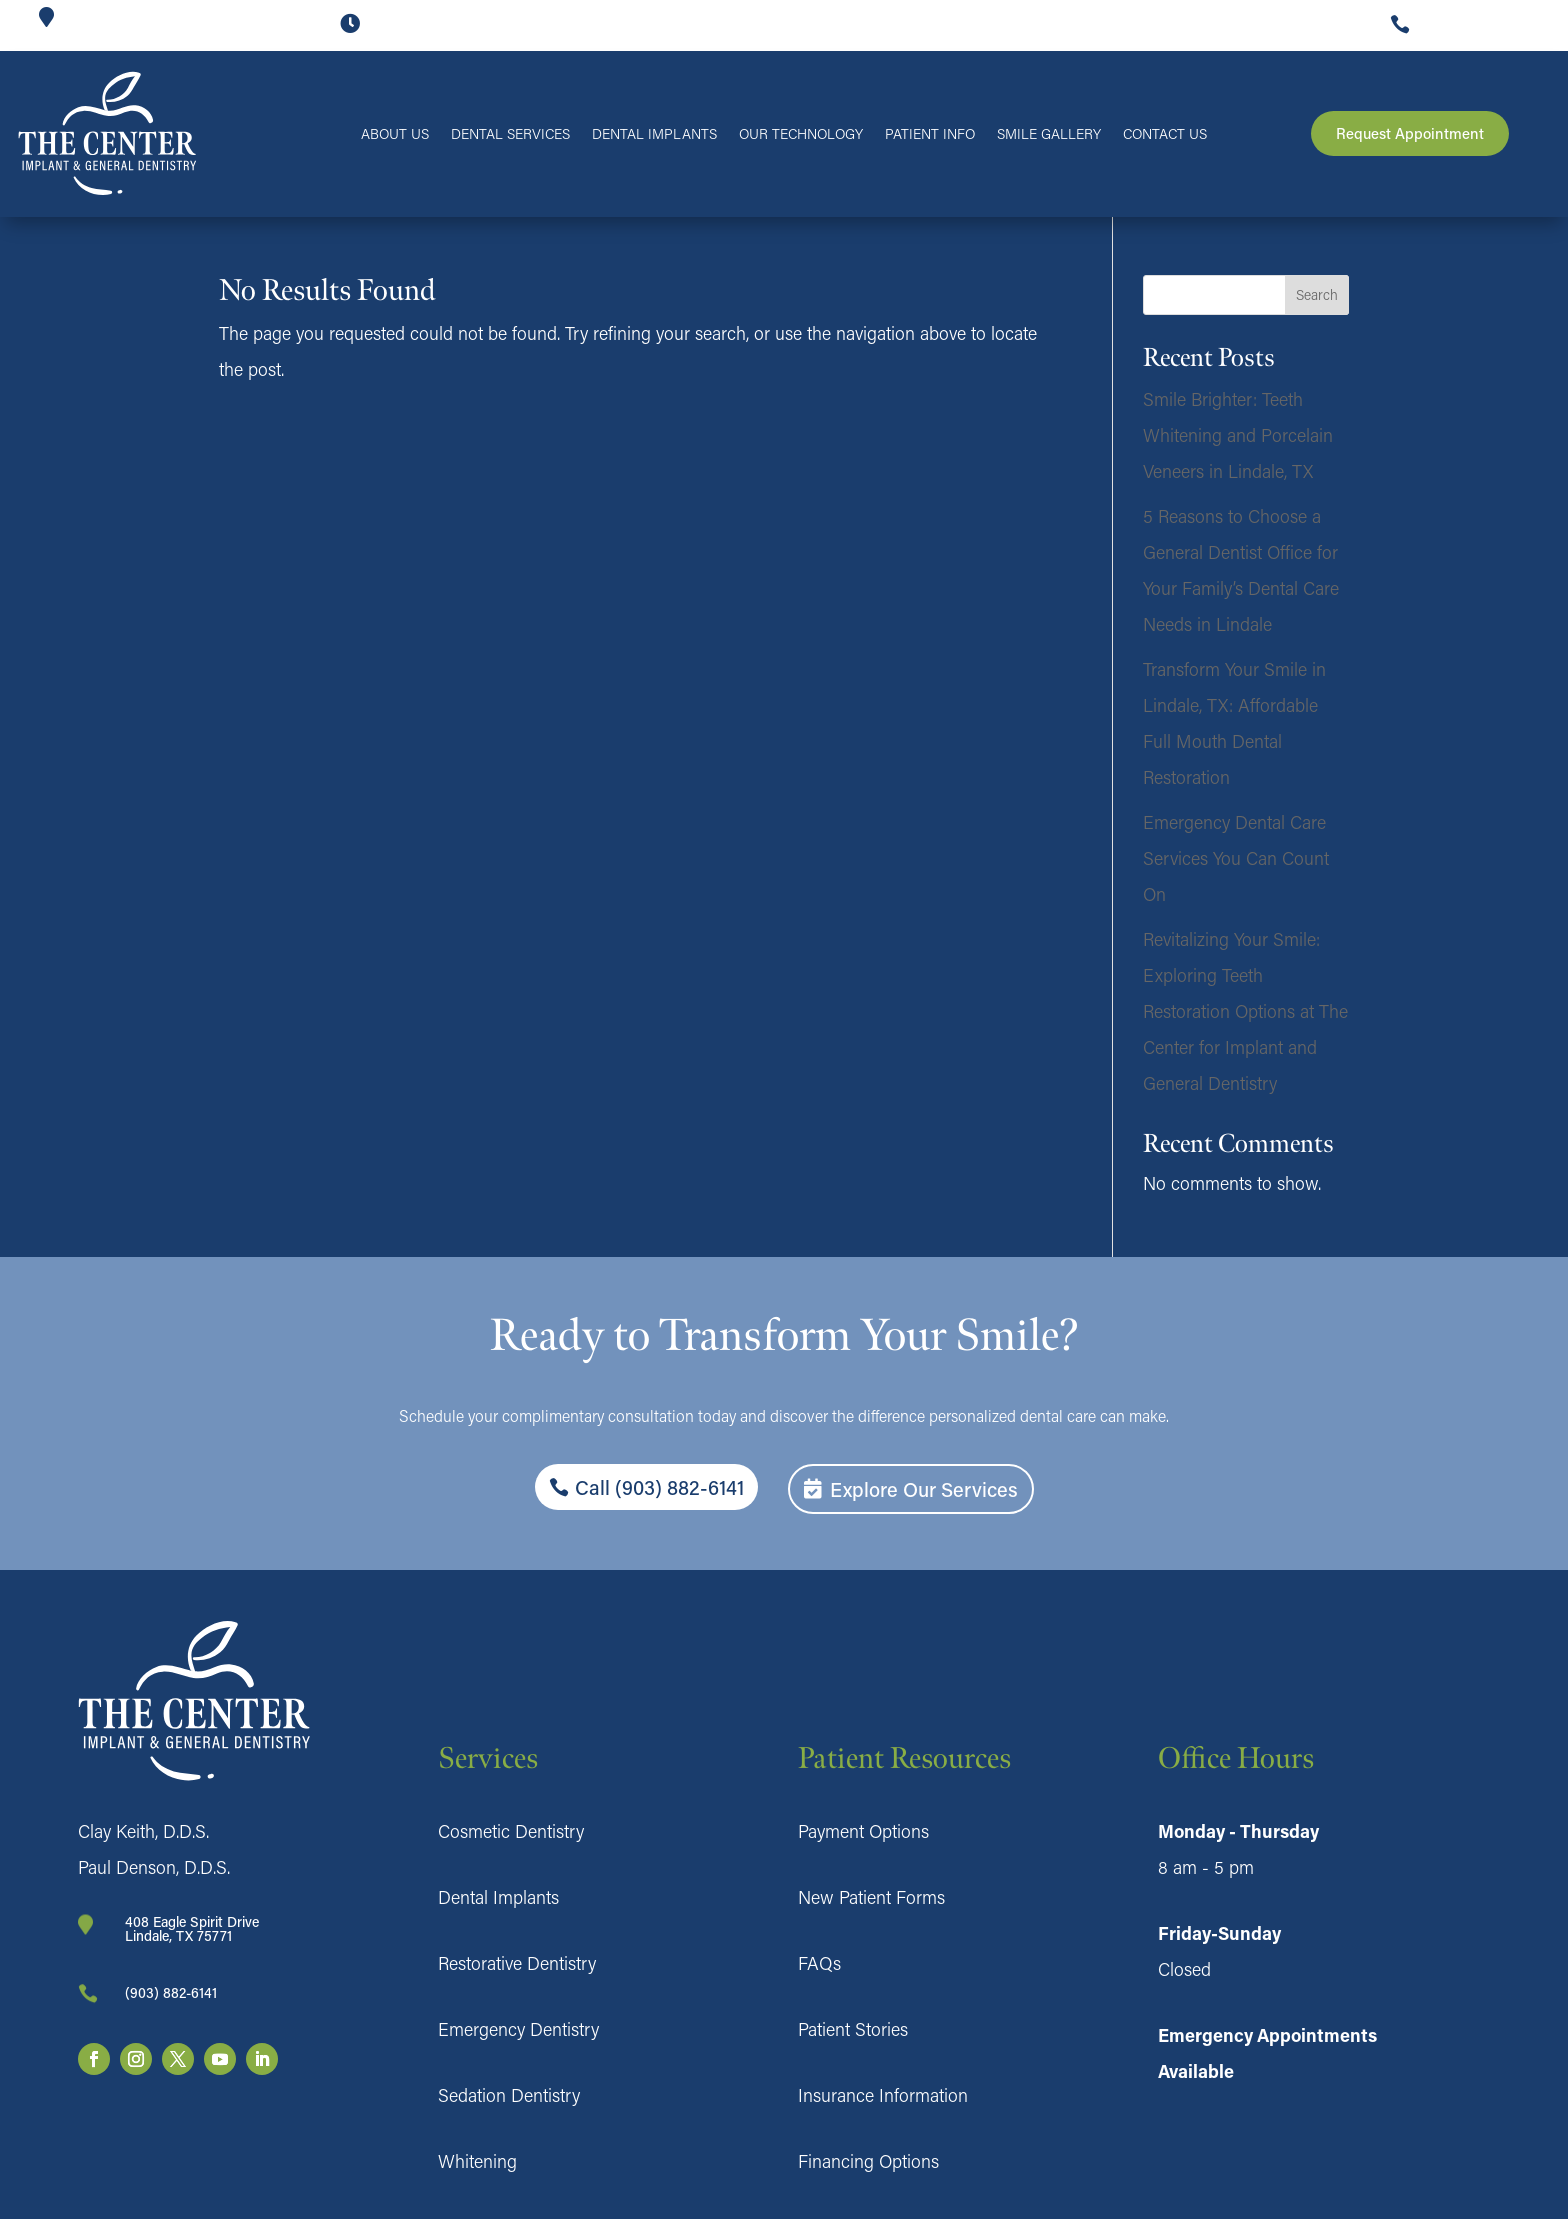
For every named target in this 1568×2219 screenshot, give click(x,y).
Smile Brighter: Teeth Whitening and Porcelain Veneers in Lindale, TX (1238, 435)
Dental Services (510, 135)
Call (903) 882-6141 (659, 1487)
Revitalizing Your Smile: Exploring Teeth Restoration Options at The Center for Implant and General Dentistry (1245, 1011)
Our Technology (801, 135)
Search (1317, 294)
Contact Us (1165, 135)
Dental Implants (654, 135)
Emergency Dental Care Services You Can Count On (1236, 858)
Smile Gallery (1049, 135)
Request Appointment (1410, 133)
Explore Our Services (924, 1489)
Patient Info (930, 135)
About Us (395, 135)
